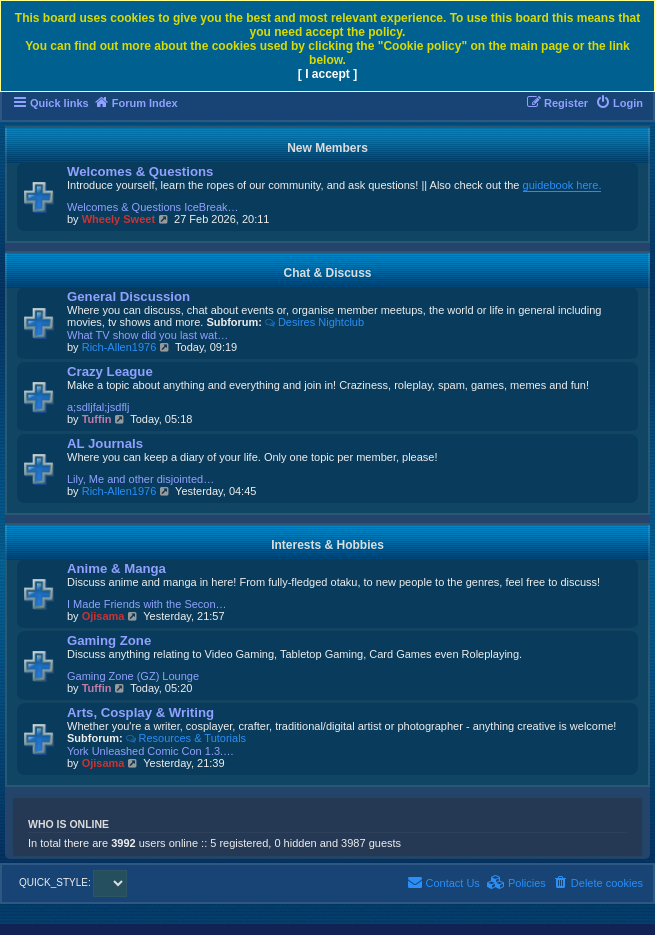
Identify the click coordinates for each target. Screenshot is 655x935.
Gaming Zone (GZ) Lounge (133, 676)
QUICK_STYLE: (73, 882)
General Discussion (128, 296)
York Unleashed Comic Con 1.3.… (150, 751)
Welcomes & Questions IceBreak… (153, 207)
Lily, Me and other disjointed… (140, 479)
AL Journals (105, 443)
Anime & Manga (116, 568)
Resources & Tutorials (186, 738)
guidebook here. (562, 185)
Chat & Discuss (327, 273)
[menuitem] (619, 103)
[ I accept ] (327, 74)
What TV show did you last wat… (147, 335)
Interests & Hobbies (327, 545)
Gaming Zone (109, 640)
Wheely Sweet (118, 219)
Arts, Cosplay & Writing (140, 712)
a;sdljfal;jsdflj (98, 407)
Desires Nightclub (314, 322)
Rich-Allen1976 (119, 347)
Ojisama (103, 616)
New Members (327, 148)
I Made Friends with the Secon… (147, 604)
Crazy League (110, 371)
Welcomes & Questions (140, 171)
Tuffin (97, 419)
